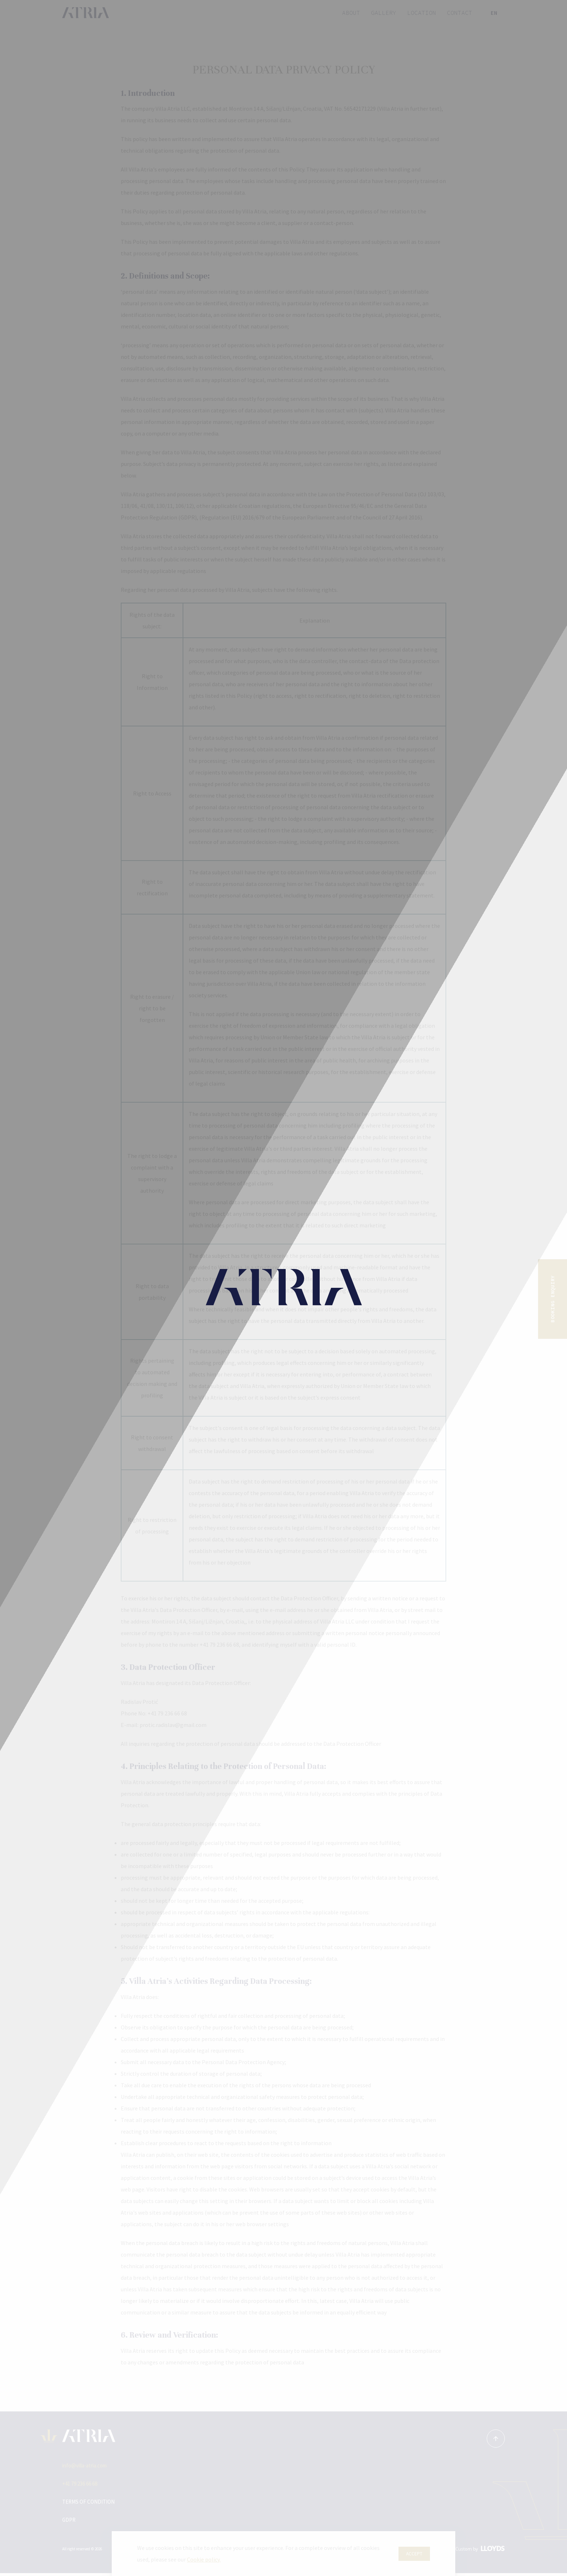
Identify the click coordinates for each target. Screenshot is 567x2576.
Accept (414, 2554)
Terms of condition (90, 2503)
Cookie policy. (204, 2559)
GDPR (69, 2522)
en (494, 12)
